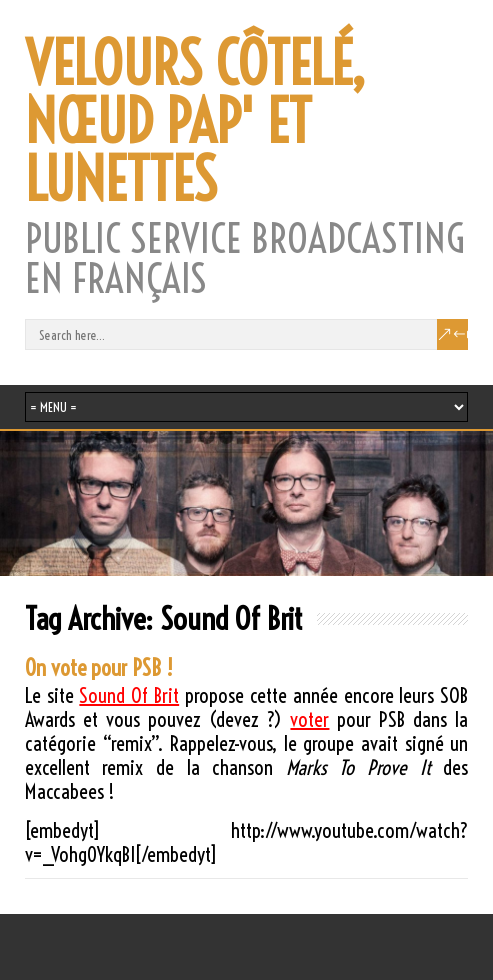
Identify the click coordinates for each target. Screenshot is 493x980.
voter (309, 719)
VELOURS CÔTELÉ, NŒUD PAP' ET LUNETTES (195, 122)
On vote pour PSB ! (99, 668)
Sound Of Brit (129, 695)
